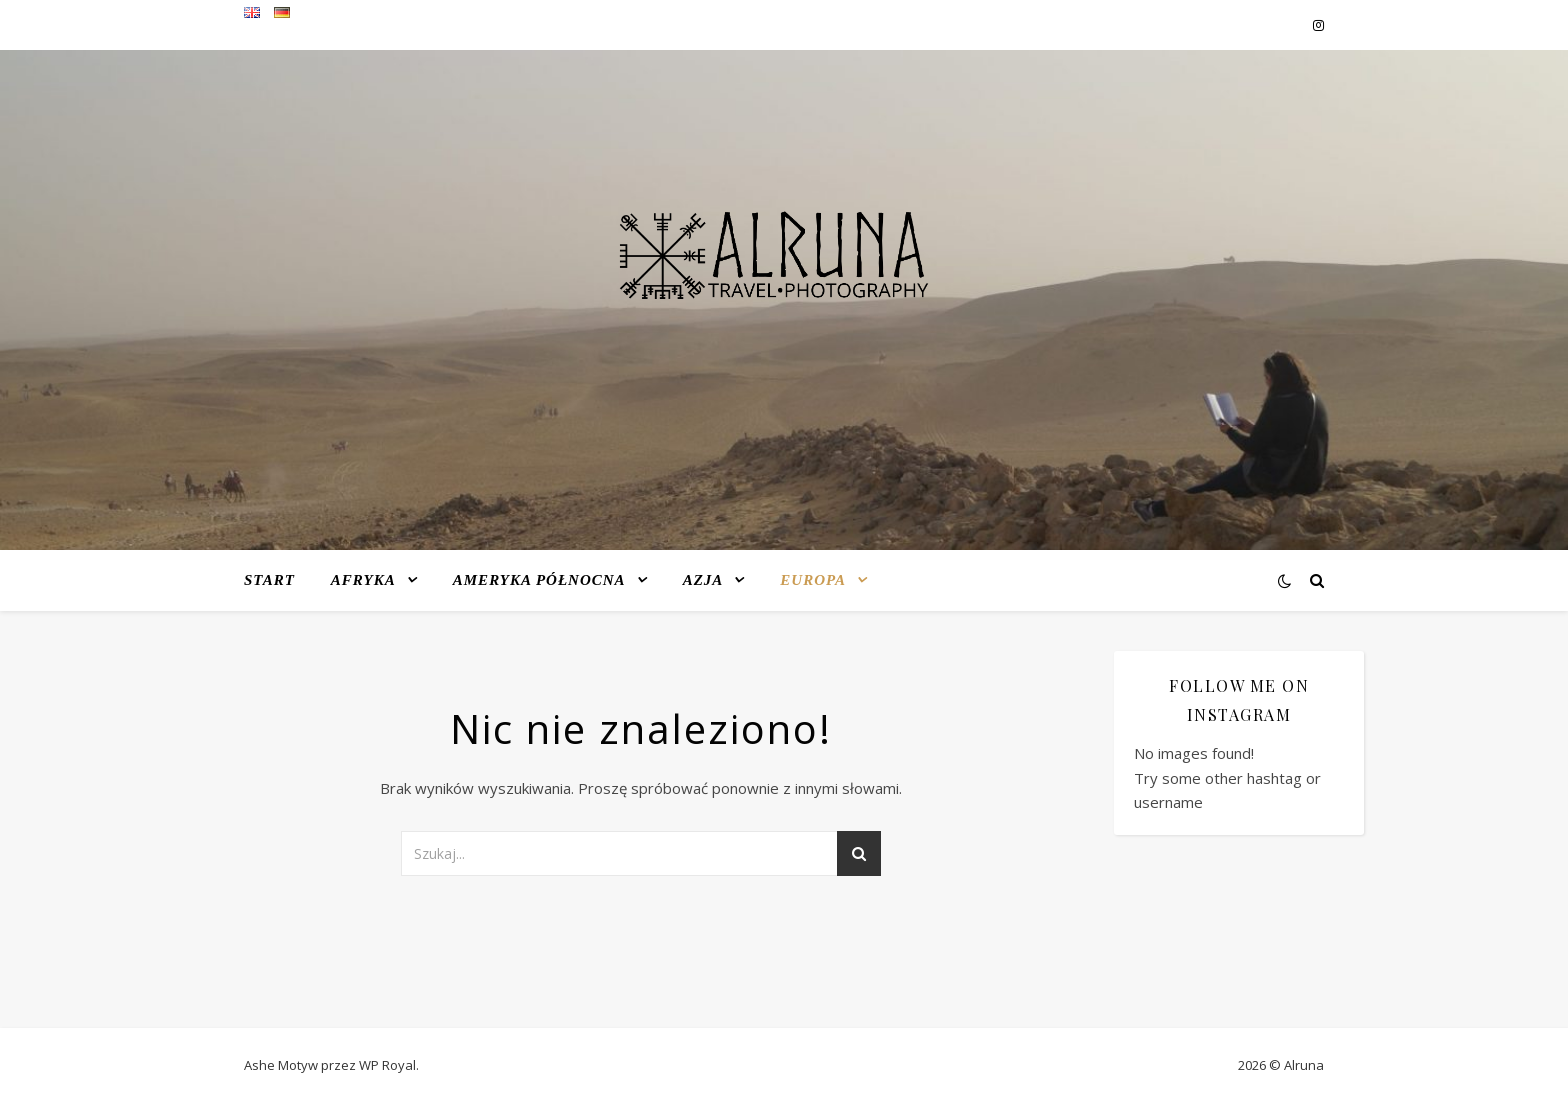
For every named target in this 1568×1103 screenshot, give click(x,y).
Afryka (363, 580)
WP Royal (387, 1065)
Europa (813, 580)
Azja (703, 580)
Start (269, 580)
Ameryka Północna (539, 580)
